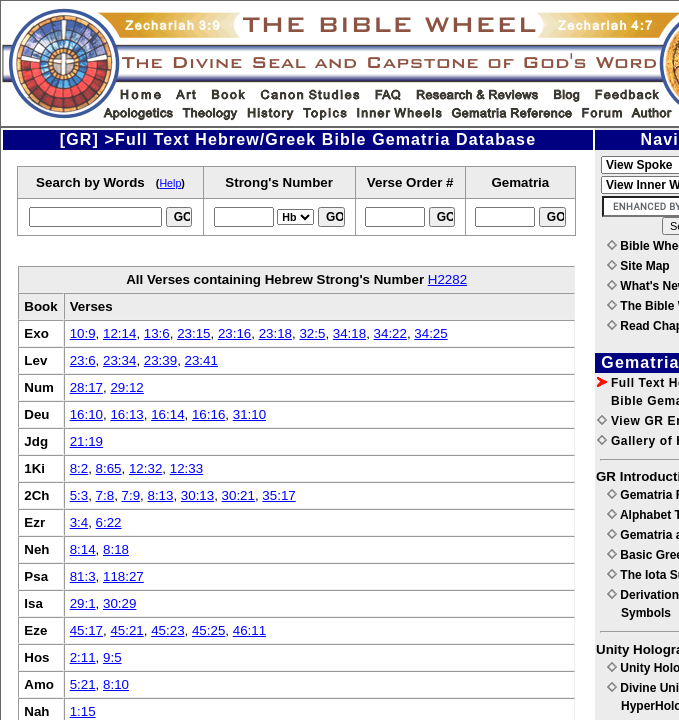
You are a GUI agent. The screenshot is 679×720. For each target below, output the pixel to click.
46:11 (249, 630)
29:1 (83, 603)
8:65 (109, 468)
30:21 (238, 495)
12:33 (186, 468)
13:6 (157, 333)
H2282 (447, 279)
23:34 (119, 360)
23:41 (201, 360)
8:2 (79, 468)
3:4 (79, 522)
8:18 (116, 549)
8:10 (116, 684)
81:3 (83, 576)
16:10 (86, 414)
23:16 (234, 333)
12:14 (119, 333)
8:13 (160, 495)
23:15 (193, 333)
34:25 (430, 333)
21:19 (86, 441)
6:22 (109, 522)
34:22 (390, 333)
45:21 (126, 630)
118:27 (123, 576)
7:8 (105, 495)
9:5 (112, 657)
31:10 (249, 414)
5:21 (83, 684)
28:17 (86, 387)
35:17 (278, 495)
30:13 (197, 495)
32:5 (312, 333)
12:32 (145, 468)
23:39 (160, 360)
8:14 (83, 549)
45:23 (167, 630)
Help (170, 183)
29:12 (126, 387)
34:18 (349, 333)
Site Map (638, 266)
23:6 (83, 360)
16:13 (126, 414)
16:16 (208, 414)
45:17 (86, 630)
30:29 (119, 603)
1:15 (83, 711)
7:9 (131, 495)
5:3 (79, 495)
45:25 (208, 630)
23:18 (275, 333)
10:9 (83, 333)
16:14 (167, 414)
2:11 (83, 657)
